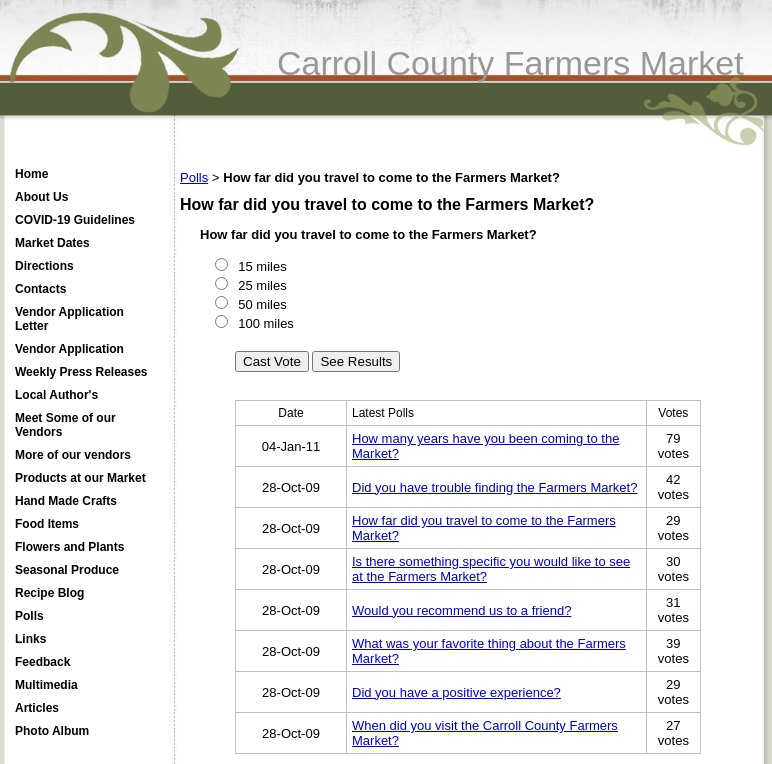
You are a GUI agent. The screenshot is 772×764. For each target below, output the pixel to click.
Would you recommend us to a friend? (461, 610)
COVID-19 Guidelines (75, 220)
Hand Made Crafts (66, 501)
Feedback (42, 662)
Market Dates (52, 243)
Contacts (40, 289)
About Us (41, 197)
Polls (29, 616)
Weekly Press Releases (81, 372)
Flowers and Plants (69, 547)
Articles (37, 708)
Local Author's (56, 395)
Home (31, 174)
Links (30, 639)
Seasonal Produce (67, 570)
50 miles (261, 304)
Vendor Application (69, 349)
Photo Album (52, 731)
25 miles (261, 285)
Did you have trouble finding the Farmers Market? (494, 487)
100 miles (264, 323)
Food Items (47, 524)
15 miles (261, 266)
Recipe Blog (49, 593)
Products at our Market (80, 478)
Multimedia (46, 685)
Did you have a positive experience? (456, 692)
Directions (44, 266)
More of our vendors (73, 455)
